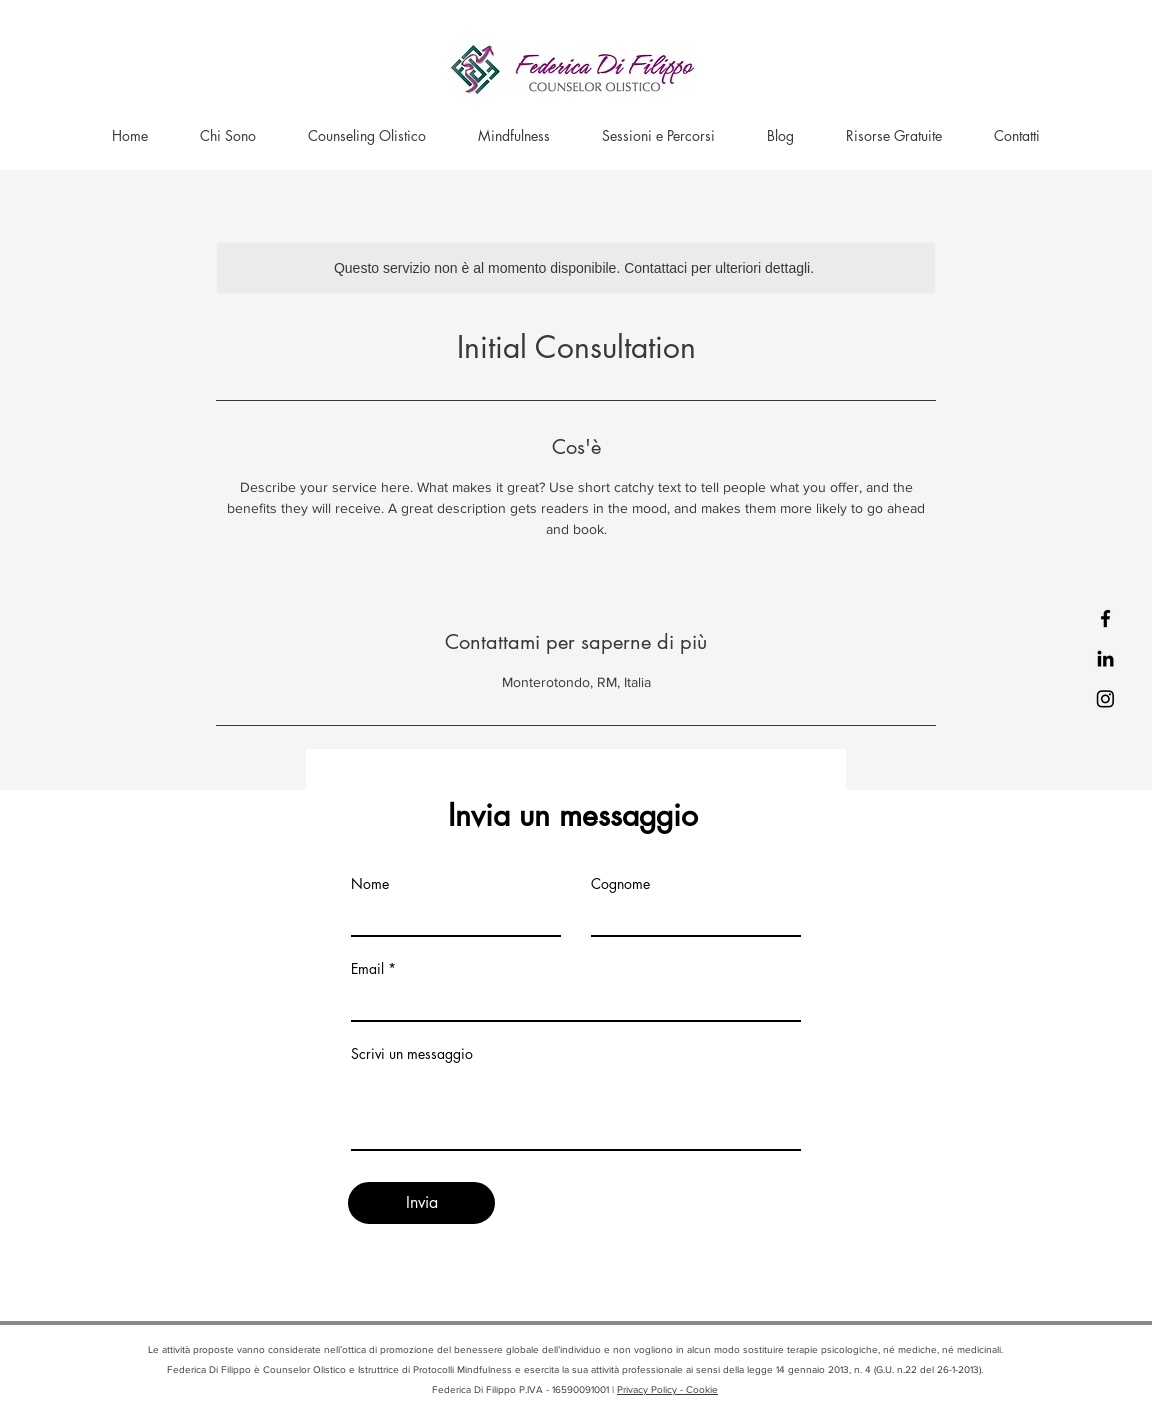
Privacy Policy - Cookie (667, 1389)
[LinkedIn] (1105, 658)
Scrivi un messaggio (412, 1054)
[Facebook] (1105, 618)
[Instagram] (1105, 698)
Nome (370, 884)
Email (367, 969)
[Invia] (421, 1203)
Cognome (620, 884)
